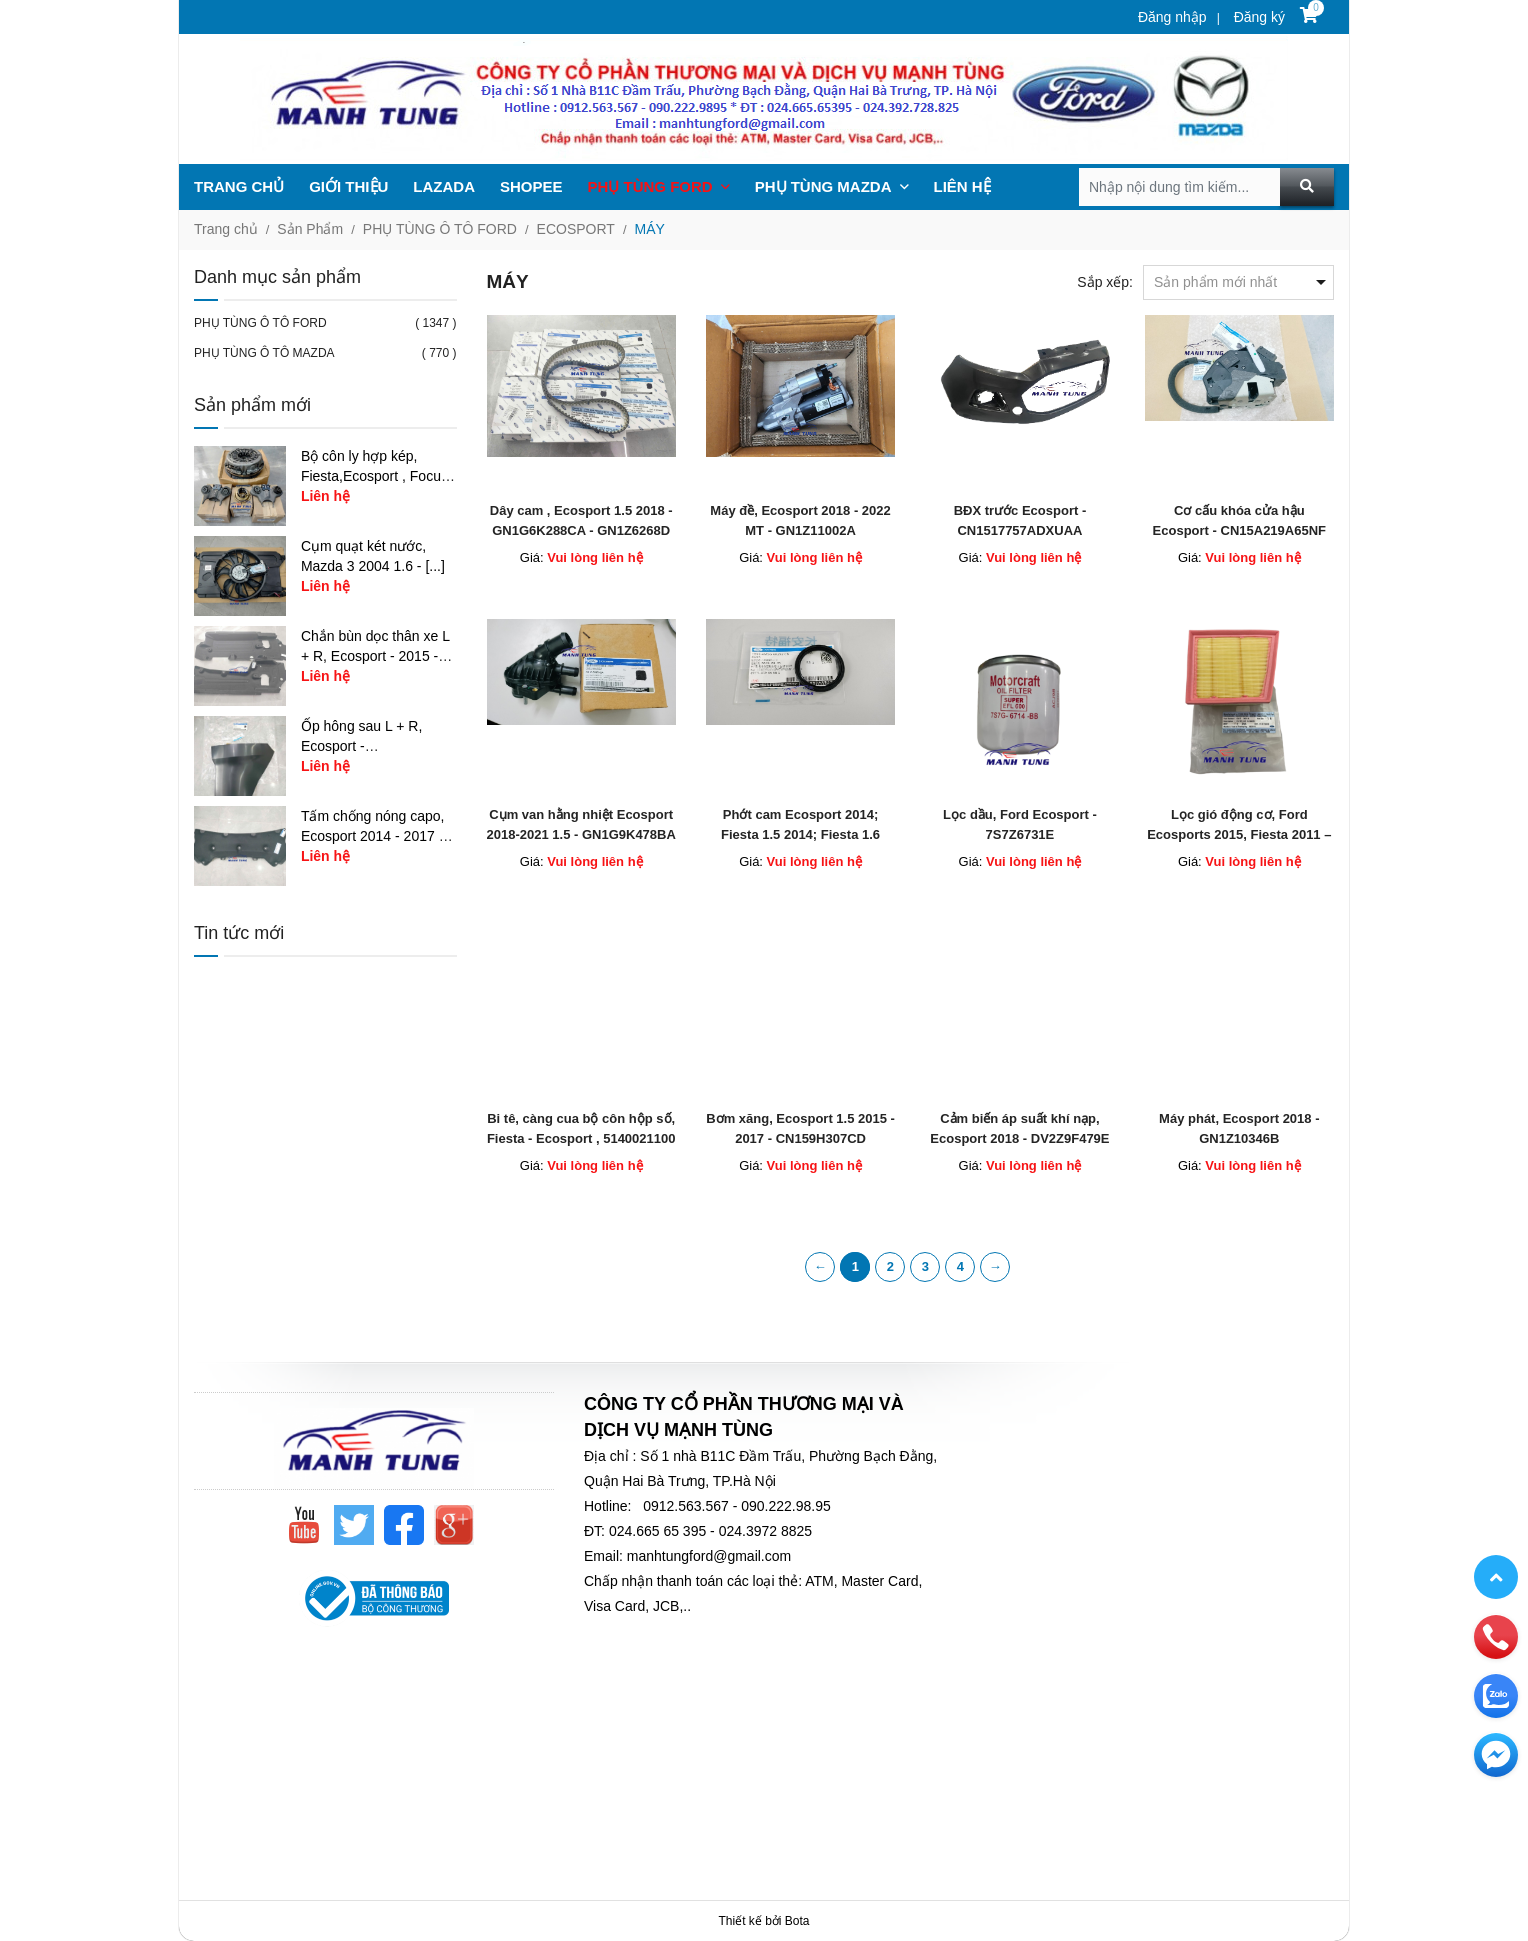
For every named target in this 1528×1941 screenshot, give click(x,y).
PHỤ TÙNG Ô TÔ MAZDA (264, 353)
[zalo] (1496, 1695)
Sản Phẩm (310, 229)
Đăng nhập (1172, 17)
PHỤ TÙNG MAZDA (832, 186)
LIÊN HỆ (962, 186)
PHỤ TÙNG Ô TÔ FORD (440, 229)
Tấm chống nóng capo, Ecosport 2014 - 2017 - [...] (373, 836)
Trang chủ (226, 229)
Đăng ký (1257, 17)
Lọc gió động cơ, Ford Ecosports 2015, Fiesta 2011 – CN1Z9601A (1239, 834)
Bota (797, 1921)
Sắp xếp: (1105, 282)
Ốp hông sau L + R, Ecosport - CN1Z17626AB (361, 746)
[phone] (1496, 1636)
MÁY (650, 229)
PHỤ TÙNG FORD (659, 186)
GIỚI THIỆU (348, 186)
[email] (1496, 1754)
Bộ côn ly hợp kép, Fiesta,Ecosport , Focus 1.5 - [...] (374, 476)
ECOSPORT (576, 229)
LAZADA (444, 186)
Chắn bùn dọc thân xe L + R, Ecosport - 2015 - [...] (375, 656)
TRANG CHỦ (239, 186)
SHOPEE (531, 186)
